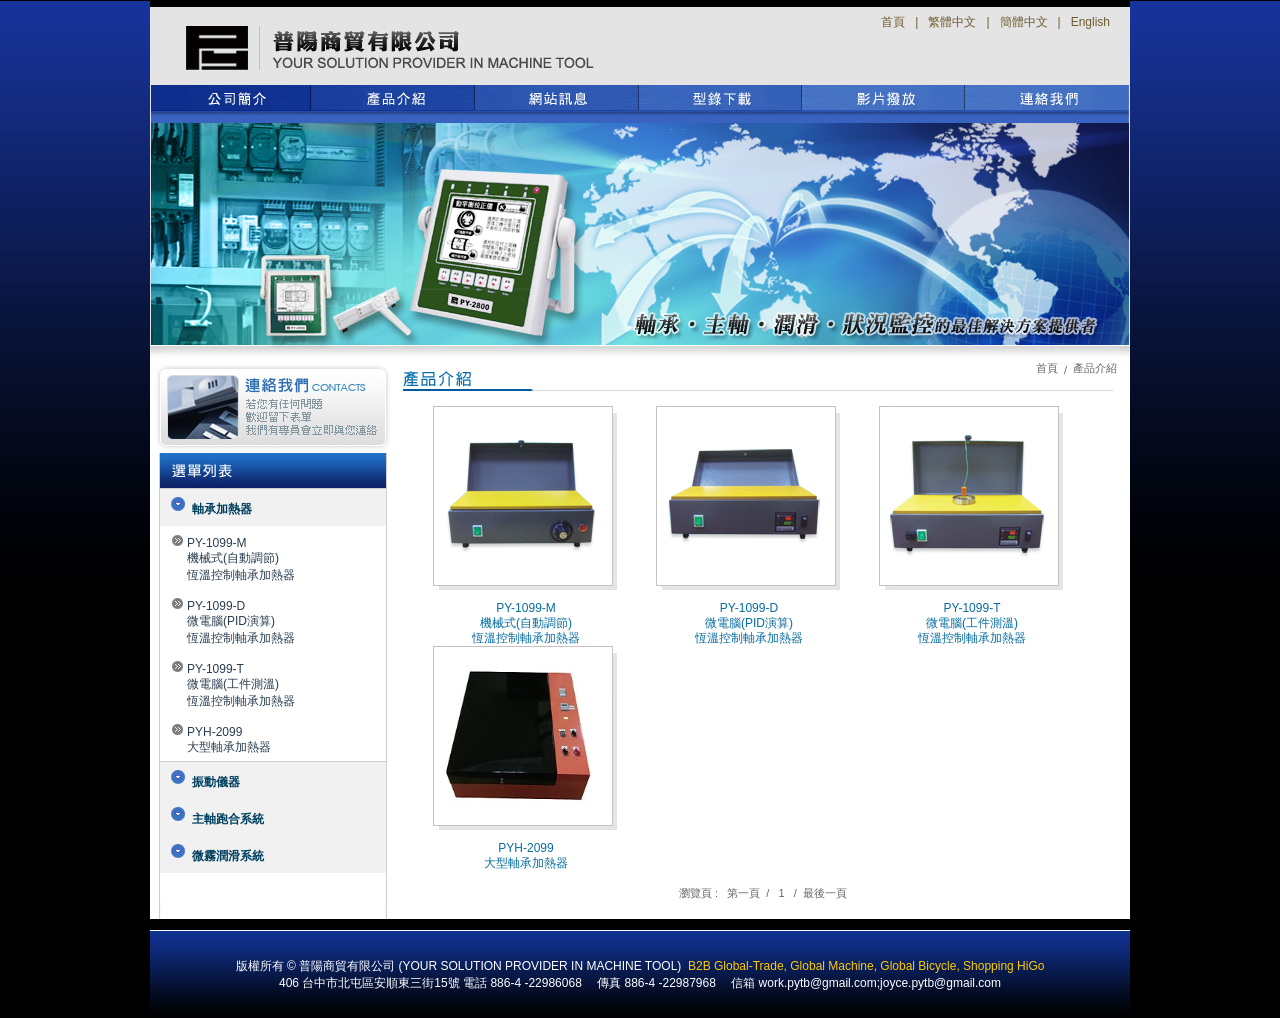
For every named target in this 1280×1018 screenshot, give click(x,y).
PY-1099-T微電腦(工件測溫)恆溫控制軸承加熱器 (241, 685)
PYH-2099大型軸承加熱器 (229, 739)
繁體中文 (952, 22)
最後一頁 (825, 893)
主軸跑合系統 (228, 819)
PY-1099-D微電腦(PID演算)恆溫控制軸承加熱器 (241, 622)
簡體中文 (1024, 22)
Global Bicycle (918, 966)
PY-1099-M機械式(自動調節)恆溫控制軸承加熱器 (241, 559)
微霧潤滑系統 (228, 856)
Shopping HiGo (1003, 966)
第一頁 (743, 893)
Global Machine (831, 966)
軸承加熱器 (222, 509)
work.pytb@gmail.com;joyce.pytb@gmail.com (880, 983)
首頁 (893, 22)
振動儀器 (216, 782)
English (1090, 22)
